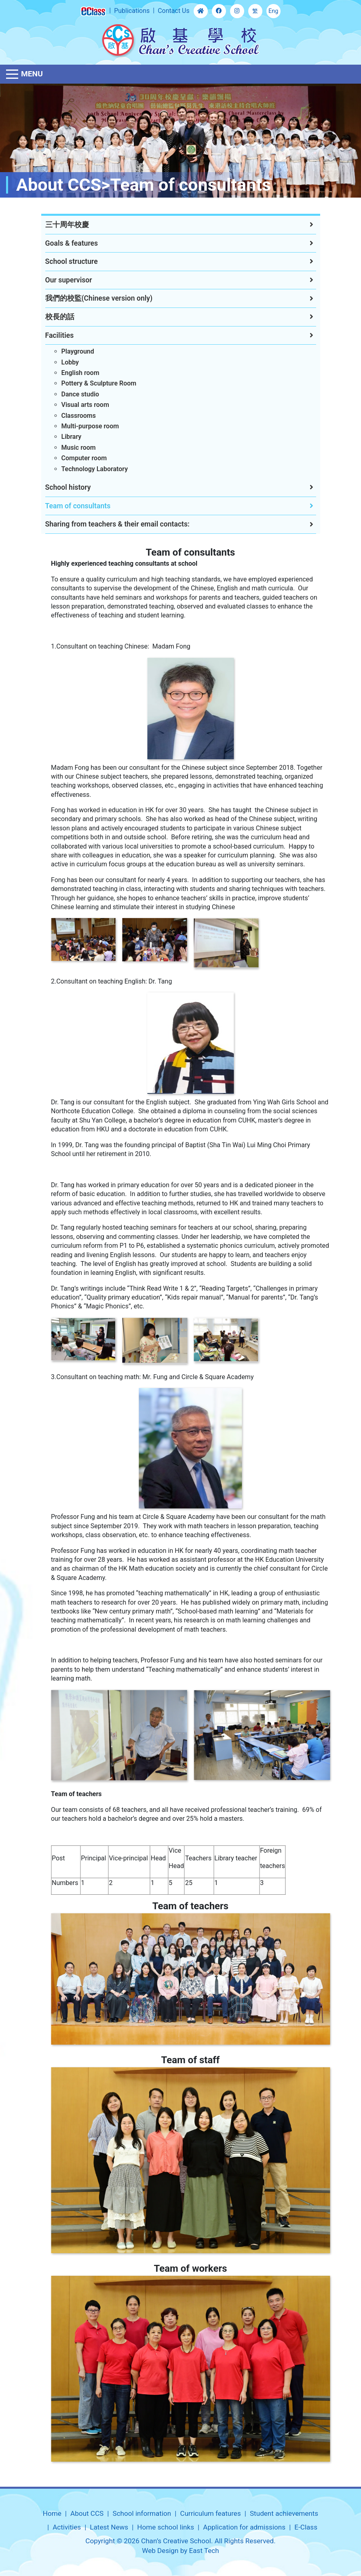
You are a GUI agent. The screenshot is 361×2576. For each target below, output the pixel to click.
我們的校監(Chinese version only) (99, 298)
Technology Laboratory (94, 469)
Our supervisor (68, 280)
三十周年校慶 (67, 225)
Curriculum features (210, 2513)
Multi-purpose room (90, 426)
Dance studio (80, 394)
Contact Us (174, 11)
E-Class (305, 2527)
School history (68, 487)
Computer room (84, 458)
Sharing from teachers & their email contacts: (117, 524)
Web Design (160, 2551)
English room (80, 373)
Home (52, 2513)
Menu (32, 73)
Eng (273, 11)
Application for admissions (244, 2527)
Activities (67, 2527)
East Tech (204, 2551)
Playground (77, 351)
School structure (71, 261)
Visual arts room (85, 405)
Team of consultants (78, 506)
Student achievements (284, 2513)
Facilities (59, 335)
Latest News (109, 2527)
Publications (132, 11)
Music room (78, 447)
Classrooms (78, 415)
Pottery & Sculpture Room (99, 383)
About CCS (86, 2513)
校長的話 (59, 317)
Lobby (70, 362)
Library (71, 436)
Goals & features (71, 243)
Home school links (165, 2527)
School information (141, 2513)
